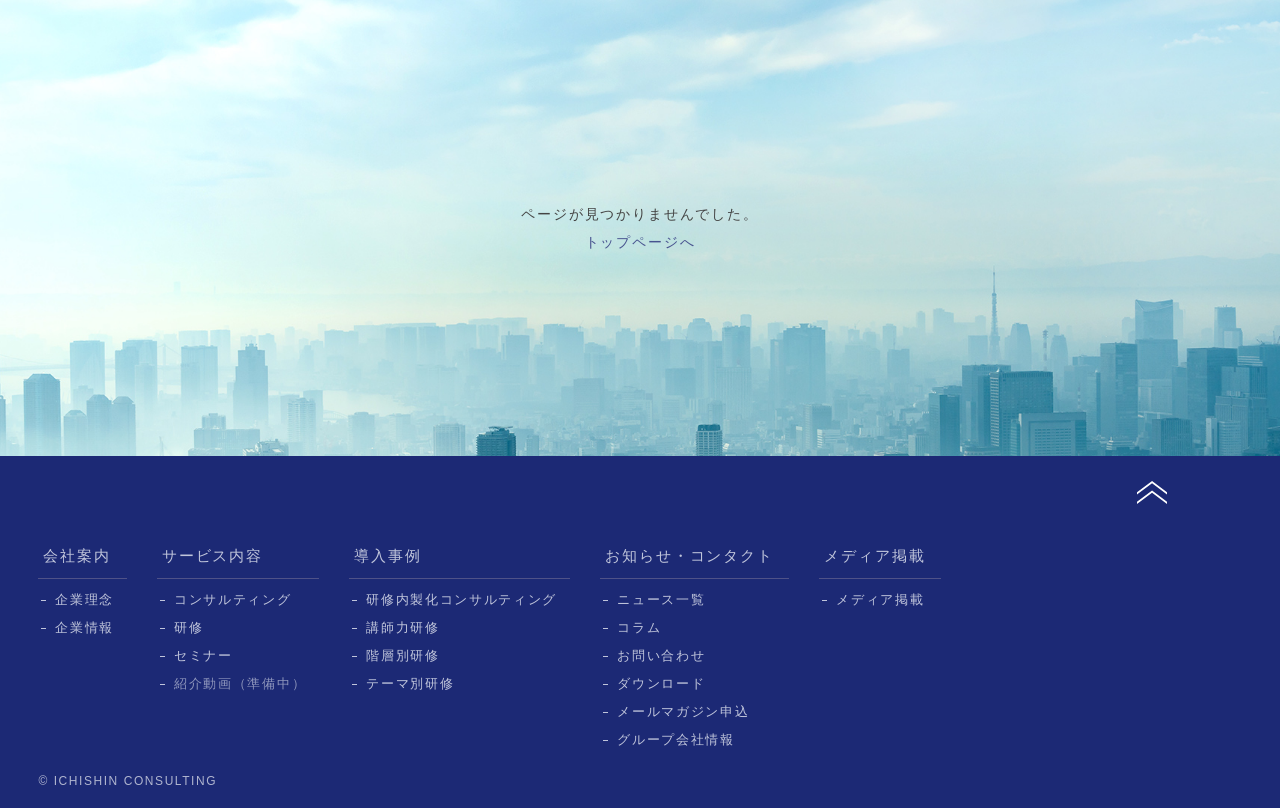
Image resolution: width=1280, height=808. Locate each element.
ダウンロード (661, 683)
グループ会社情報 (676, 739)
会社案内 (77, 555)
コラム (639, 627)
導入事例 (388, 555)
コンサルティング (233, 599)
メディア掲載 (875, 555)
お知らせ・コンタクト (690, 555)
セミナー (203, 655)
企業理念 (84, 599)
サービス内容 (213, 555)
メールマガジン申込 (683, 711)
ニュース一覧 (661, 599)
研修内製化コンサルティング (461, 599)
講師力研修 (402, 627)
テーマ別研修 (410, 683)
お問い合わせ (661, 655)
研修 (188, 627)
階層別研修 (402, 655)
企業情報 (84, 627)
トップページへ (640, 242)
